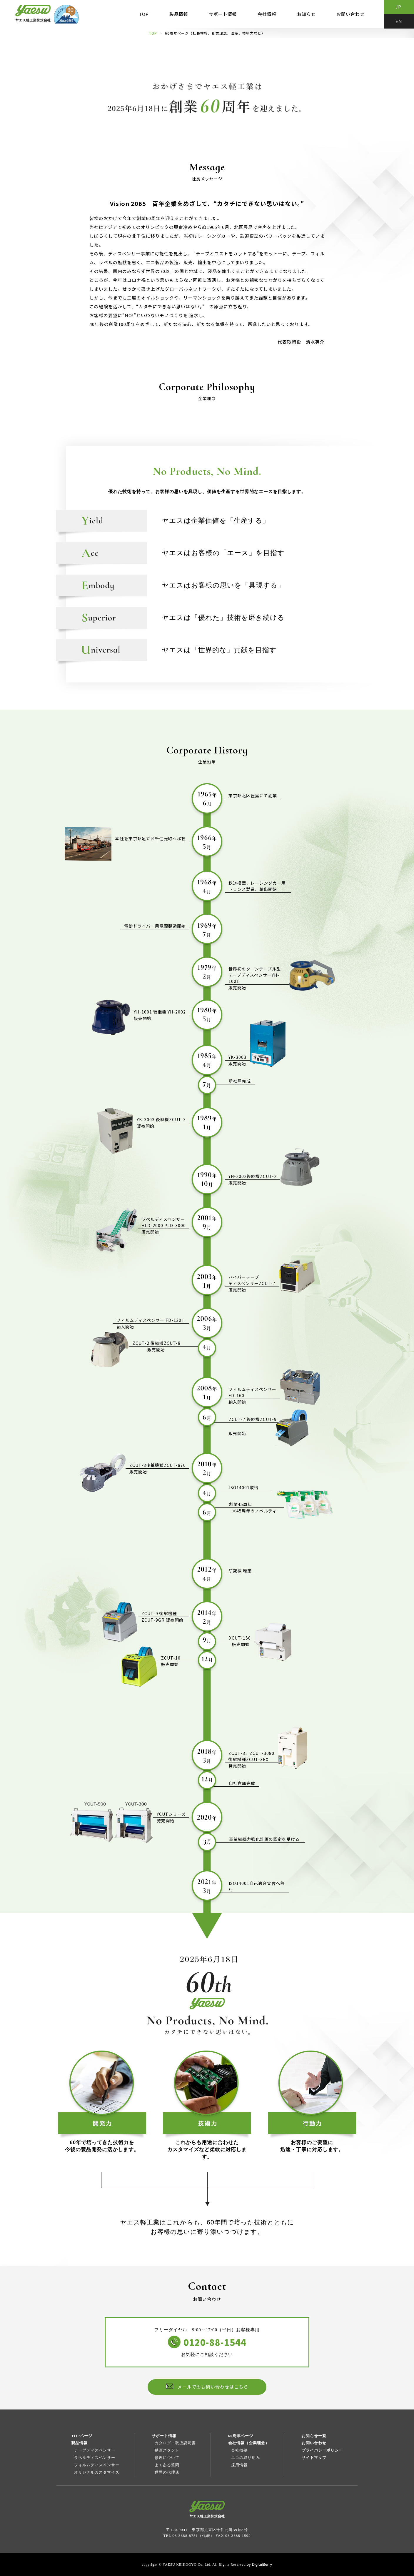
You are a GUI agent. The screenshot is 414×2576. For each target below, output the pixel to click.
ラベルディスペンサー (94, 2457)
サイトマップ (314, 2457)
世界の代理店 (167, 2472)
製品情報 (178, 14)
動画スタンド (167, 2450)
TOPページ (81, 2436)
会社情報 (267, 14)
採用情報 (239, 2465)
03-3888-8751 (185, 2535)
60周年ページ (240, 2436)
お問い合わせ (350, 14)
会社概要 (239, 2450)
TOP (144, 14)
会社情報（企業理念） (248, 2443)
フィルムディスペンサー (96, 2465)
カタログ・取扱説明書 (175, 2443)
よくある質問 (167, 2465)
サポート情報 (223, 14)
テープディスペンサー (94, 2450)
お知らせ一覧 (314, 2436)
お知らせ (306, 14)
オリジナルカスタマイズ (96, 2472)
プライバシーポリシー (322, 2450)
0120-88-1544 (214, 2342)
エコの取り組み (245, 2457)
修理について (167, 2457)
